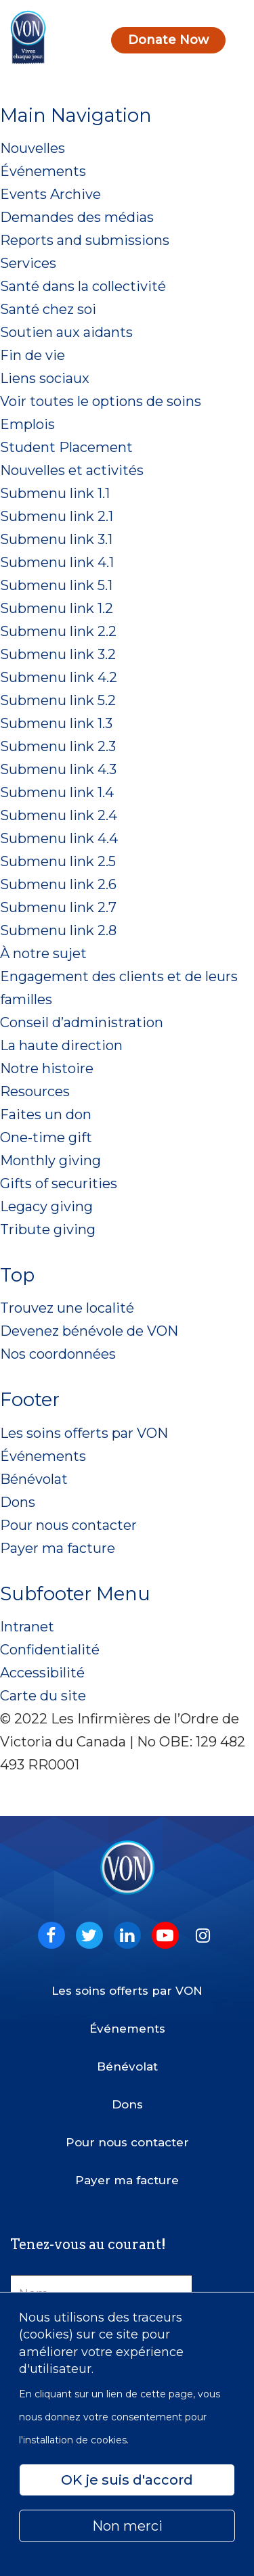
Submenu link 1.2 (56, 608)
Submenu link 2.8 (58, 930)
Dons (17, 1502)
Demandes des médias (77, 217)
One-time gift (46, 1137)
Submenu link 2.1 (56, 516)
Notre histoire (46, 1068)
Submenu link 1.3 (56, 723)
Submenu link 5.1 (56, 585)
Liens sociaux (44, 378)
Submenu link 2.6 (58, 884)
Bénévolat (34, 1479)
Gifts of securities (58, 1183)
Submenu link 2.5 (58, 861)
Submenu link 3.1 (56, 539)
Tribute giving (48, 1229)
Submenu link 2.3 (58, 746)
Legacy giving (46, 1206)
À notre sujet (43, 953)
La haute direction (61, 1045)
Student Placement (66, 447)
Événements (43, 171)
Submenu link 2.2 (58, 631)
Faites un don (45, 1114)
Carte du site (43, 1696)
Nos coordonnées (58, 1354)
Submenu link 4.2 (58, 677)
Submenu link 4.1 (57, 562)
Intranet (27, 1627)
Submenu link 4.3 (58, 769)
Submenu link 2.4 (58, 815)
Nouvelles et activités (72, 470)
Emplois (27, 424)
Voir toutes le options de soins (100, 401)
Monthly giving (50, 1160)
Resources (35, 1091)
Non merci (127, 2526)
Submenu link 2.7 (58, 907)
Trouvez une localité (67, 1308)
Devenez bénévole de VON (89, 1331)
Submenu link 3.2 (58, 654)
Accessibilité (42, 1673)
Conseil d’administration (81, 1022)
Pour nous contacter (68, 1525)
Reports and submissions (84, 240)
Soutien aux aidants (66, 332)
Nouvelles (32, 148)
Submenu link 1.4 (57, 792)
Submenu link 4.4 (59, 838)
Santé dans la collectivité (83, 286)
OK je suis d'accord (127, 2480)
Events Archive (50, 194)
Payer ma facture (57, 1548)
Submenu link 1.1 (55, 493)
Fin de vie (32, 355)
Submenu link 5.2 (58, 700)
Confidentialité (50, 1650)
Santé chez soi (48, 309)
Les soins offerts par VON (84, 1433)
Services (28, 263)
